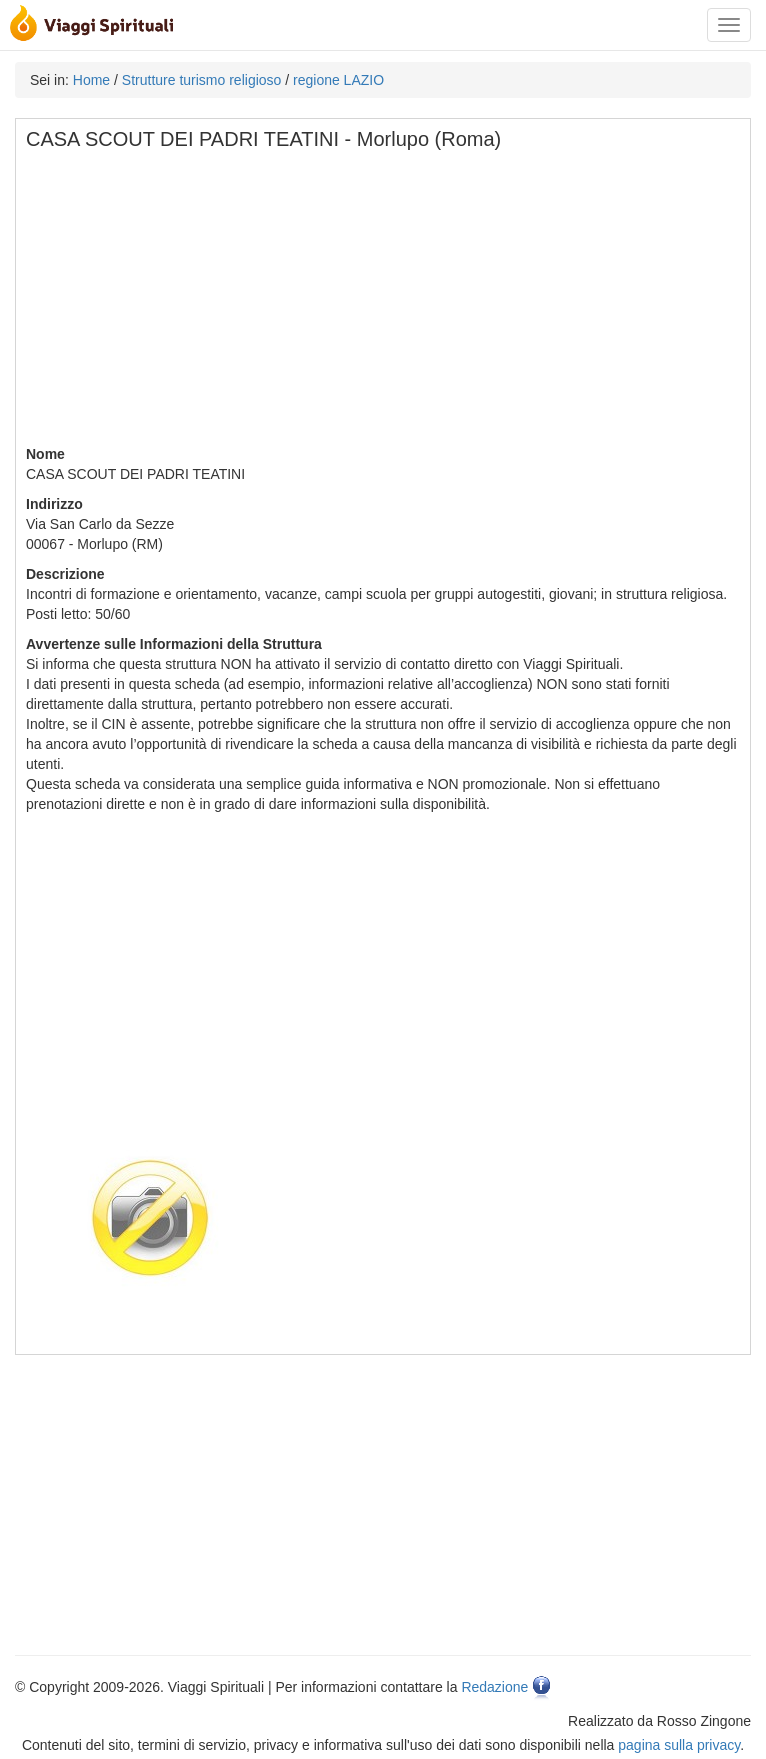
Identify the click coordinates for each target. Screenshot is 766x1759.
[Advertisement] (384, 304)
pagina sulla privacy (679, 1745)
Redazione (494, 1687)
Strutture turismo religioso (202, 80)
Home (91, 80)
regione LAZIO (338, 80)
